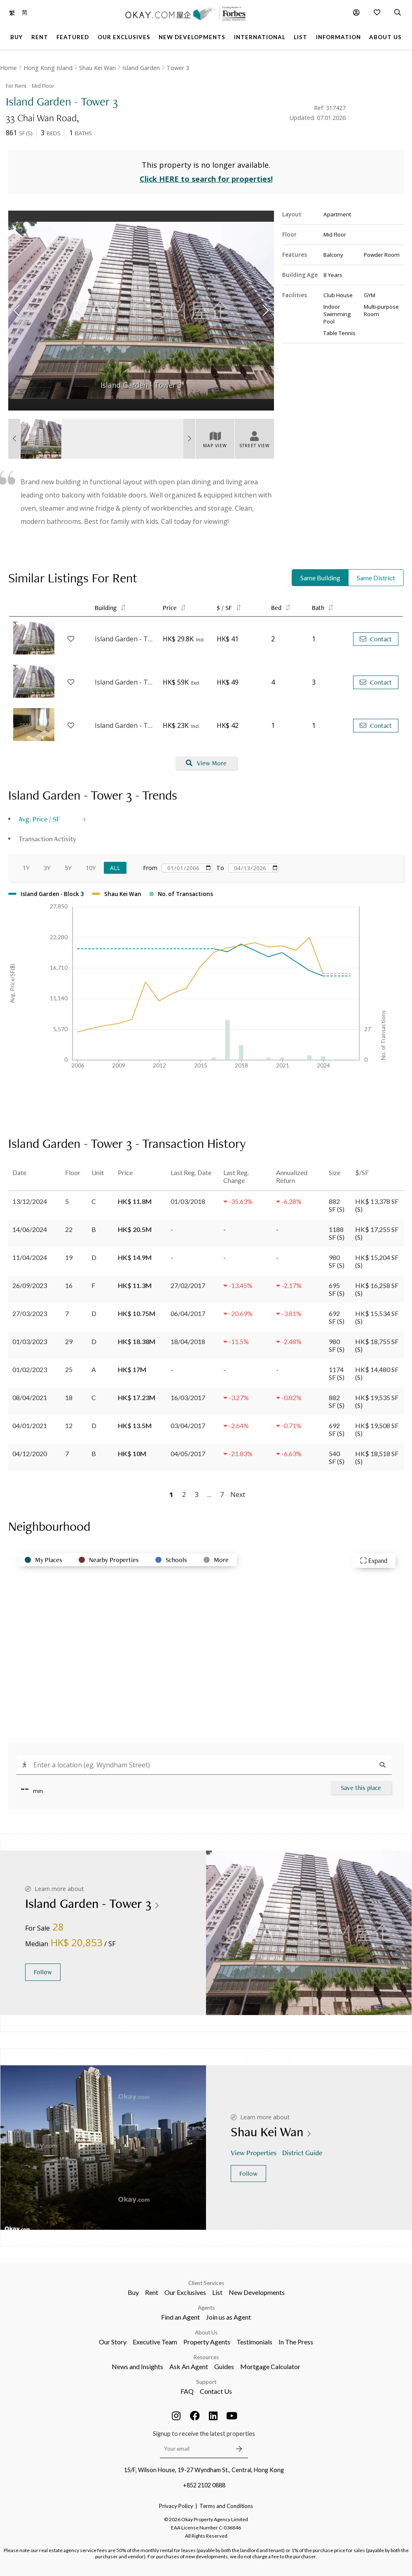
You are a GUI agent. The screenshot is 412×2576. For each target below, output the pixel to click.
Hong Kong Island (48, 68)
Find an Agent (180, 2317)
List (217, 2292)
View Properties (254, 2152)
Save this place (361, 1787)
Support (206, 2382)
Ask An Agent (188, 2366)
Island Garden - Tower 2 (124, 725)
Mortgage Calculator (270, 2366)
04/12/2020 (29, 1453)
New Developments (257, 2292)
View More (206, 763)
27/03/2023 (29, 1313)
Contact (376, 639)
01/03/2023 (29, 1341)
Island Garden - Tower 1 (124, 638)
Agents (206, 2307)
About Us (206, 2332)
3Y (47, 868)
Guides (224, 2366)
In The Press (296, 2342)
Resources (206, 2357)
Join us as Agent (228, 2317)
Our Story (112, 2342)
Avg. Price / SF (39, 818)
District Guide (303, 2152)
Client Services (206, 2283)
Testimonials (254, 2342)
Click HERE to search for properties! (206, 179)
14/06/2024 (29, 1229)
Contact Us (216, 2391)
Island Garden (141, 68)
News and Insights (137, 2366)
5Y (68, 868)
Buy (133, 2292)
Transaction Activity (47, 838)
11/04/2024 (29, 1257)
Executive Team (155, 2342)
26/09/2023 (29, 1285)
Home (8, 68)
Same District (376, 578)
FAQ (187, 2391)
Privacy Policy (176, 2506)
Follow (43, 1972)
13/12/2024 (29, 1201)
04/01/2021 (29, 1425)
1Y (26, 868)
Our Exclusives (185, 2292)
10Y (91, 868)
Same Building (320, 578)
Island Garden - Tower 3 (124, 682)
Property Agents (206, 2342)
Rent (151, 2292)
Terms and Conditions (226, 2506)
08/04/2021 (29, 1397)
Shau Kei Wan (97, 68)
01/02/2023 (29, 1369)
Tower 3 (177, 68)
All (115, 868)
